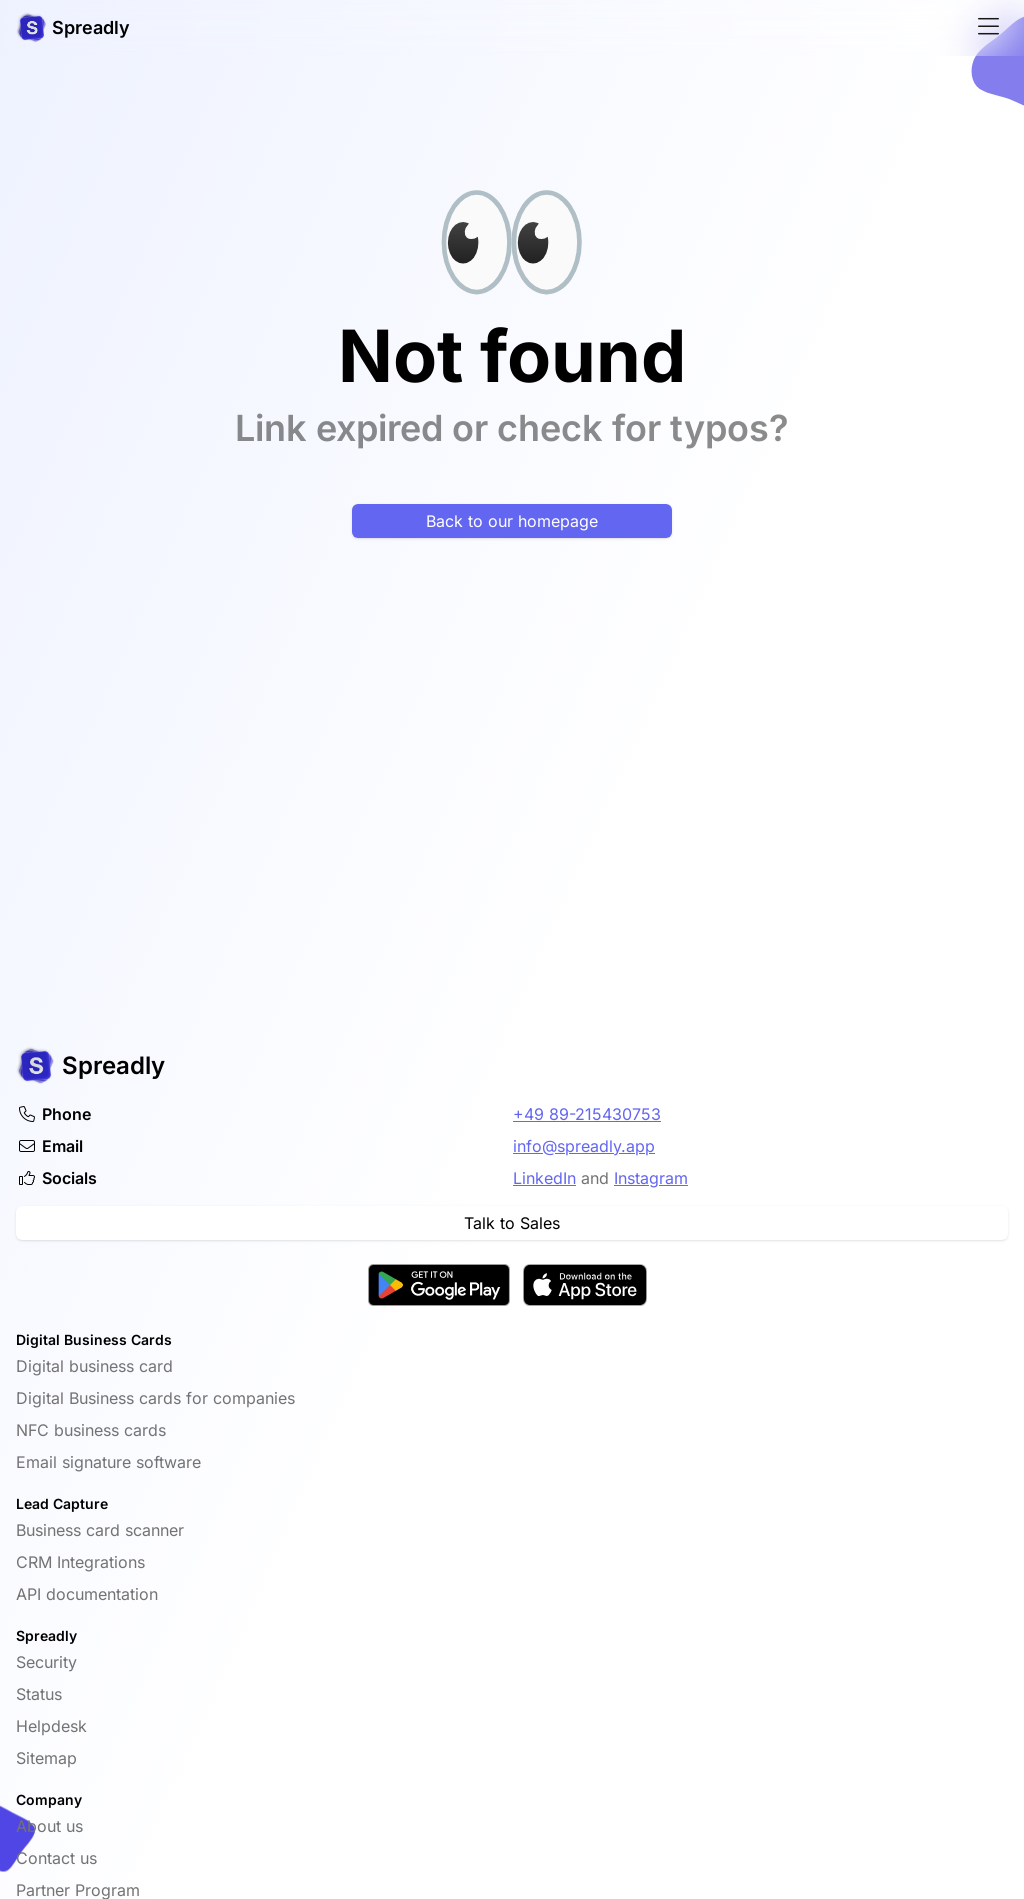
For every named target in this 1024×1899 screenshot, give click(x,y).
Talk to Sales (512, 1223)
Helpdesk (51, 1726)
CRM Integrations (80, 1562)
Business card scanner (100, 1530)
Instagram (651, 1178)
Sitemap (46, 1758)
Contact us (56, 1858)
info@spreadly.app (584, 1146)
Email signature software (108, 1462)
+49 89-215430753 (587, 1114)
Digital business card (94, 1366)
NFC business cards (91, 1430)
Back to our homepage (512, 521)
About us (49, 1826)
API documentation (87, 1594)
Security (46, 1662)
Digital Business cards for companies (155, 1398)
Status (39, 1694)
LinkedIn (544, 1178)
